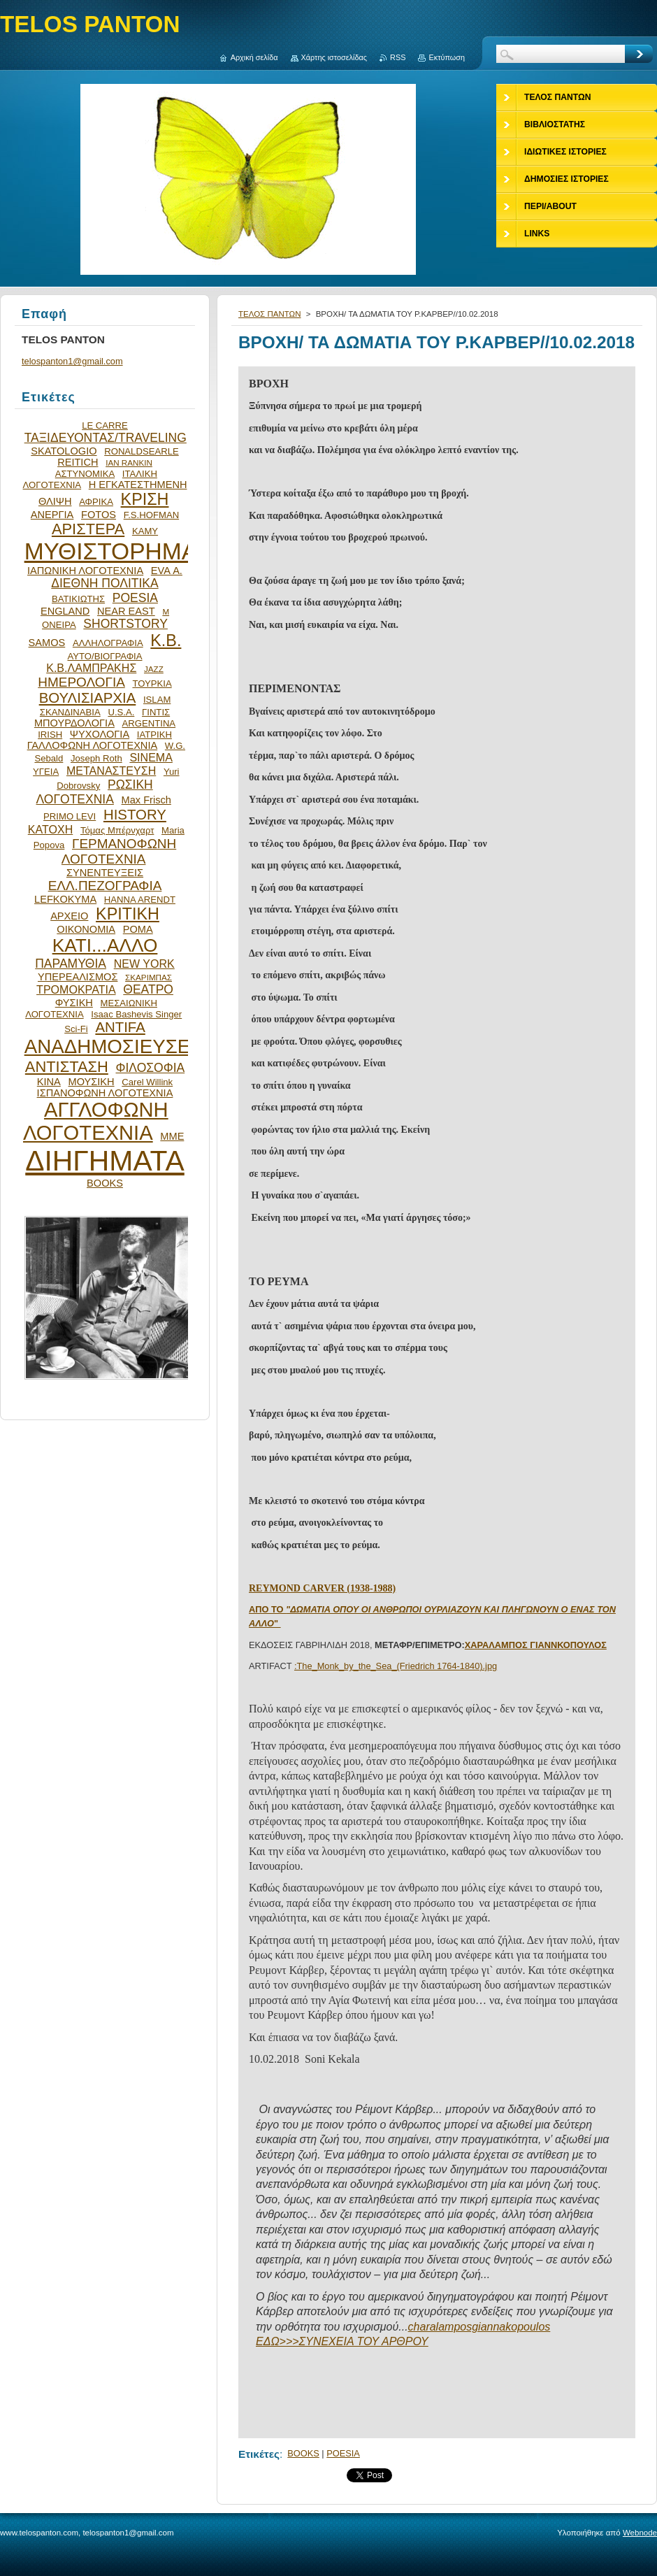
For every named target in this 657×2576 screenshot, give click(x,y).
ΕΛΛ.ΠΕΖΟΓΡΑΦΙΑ (105, 885)
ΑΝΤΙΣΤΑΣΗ (66, 1066)
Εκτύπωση (446, 57)
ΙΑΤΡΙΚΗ (154, 734)
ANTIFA (120, 1027)
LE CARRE (105, 425)
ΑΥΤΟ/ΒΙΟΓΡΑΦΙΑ (104, 656)
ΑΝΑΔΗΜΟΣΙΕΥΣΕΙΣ (116, 1046)
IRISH (50, 734)
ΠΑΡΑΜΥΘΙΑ (70, 964)
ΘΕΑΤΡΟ (148, 989)
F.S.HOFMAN (151, 515)
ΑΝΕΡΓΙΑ (52, 514)
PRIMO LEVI (69, 816)
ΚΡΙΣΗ (145, 499)
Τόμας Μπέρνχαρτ (117, 830)
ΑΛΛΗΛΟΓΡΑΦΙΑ (108, 643)
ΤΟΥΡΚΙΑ (151, 683)
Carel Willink (147, 1082)
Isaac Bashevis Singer (136, 1014)
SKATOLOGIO (63, 451)
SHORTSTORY (125, 624)
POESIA (343, 2453)
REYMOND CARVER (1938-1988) (322, 1588)
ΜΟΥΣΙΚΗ (91, 1081)
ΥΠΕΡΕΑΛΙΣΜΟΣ (77, 976)
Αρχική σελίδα (254, 57)
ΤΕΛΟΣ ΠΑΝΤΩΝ (269, 314)
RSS (397, 57)
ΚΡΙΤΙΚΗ (127, 914)
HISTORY (134, 814)
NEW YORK (144, 963)
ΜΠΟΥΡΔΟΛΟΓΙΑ (74, 723)
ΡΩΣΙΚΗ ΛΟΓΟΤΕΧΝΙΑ (94, 792)
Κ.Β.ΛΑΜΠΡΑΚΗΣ (91, 667)
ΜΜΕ (172, 1136)
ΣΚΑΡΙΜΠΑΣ (148, 977)
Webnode (640, 2532)
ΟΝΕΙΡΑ (59, 625)
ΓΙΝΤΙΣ (156, 712)
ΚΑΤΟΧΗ (50, 829)
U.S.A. (121, 712)
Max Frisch (146, 800)
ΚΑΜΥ (145, 531)
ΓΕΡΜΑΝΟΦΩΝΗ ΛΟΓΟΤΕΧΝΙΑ (119, 851)
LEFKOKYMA (65, 899)
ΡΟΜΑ (138, 929)
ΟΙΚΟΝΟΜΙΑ (86, 929)
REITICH (77, 462)
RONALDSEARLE (141, 451)
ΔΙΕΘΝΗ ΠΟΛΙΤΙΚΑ (104, 583)
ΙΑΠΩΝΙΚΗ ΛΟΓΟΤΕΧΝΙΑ (85, 570)
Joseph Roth (96, 758)
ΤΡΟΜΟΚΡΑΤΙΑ (76, 989)
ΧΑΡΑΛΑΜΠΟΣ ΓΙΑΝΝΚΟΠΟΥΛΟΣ (536, 1645)
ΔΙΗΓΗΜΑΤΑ (105, 1161)
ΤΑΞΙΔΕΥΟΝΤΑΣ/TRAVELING (105, 438)
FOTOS (98, 514)
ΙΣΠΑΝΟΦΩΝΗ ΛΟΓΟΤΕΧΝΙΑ (105, 1093)
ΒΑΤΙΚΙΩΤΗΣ (78, 599)
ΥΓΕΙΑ (46, 771)
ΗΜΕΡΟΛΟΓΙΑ (81, 682)
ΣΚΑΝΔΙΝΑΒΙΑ (70, 712)
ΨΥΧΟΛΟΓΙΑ (99, 734)
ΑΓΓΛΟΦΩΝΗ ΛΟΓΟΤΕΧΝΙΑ (95, 1121)
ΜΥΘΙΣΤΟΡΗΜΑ (111, 551)
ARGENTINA (149, 723)
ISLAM (157, 699)
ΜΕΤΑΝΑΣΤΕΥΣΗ (111, 770)
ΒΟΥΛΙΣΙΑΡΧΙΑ (87, 698)
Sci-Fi (76, 1029)
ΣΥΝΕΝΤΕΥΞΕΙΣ (104, 872)
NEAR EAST (126, 611)
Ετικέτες (259, 2454)
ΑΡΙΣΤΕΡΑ (88, 529)
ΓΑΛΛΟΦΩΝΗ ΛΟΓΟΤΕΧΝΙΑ (92, 745)
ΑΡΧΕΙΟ (69, 916)
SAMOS (47, 642)
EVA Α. (166, 570)
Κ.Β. (165, 640)
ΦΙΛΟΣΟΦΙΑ (150, 1068)
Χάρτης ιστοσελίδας (334, 57)
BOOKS (303, 2453)
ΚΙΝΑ (49, 1081)
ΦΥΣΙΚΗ (74, 1002)
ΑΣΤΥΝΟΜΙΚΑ (85, 473)
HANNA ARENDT (139, 899)
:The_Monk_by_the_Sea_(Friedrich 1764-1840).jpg (395, 1666)
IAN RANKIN (129, 462)
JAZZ (154, 668)
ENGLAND (65, 611)
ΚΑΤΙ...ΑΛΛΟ (105, 945)
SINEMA (151, 757)
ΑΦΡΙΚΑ (96, 501)
